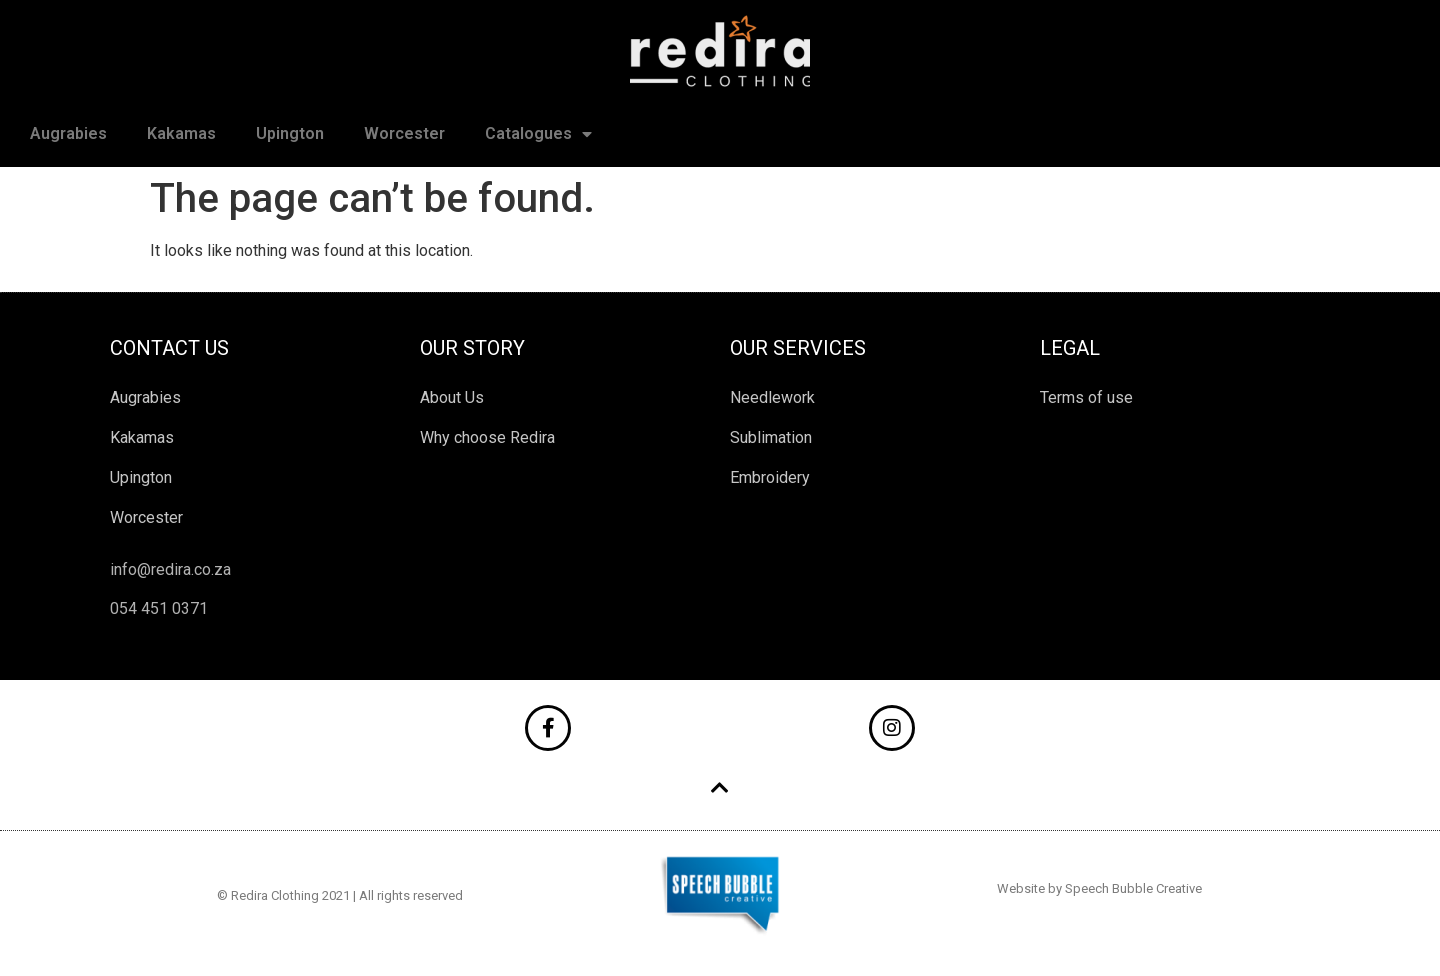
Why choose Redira (487, 437)
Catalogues (538, 134)
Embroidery (770, 477)
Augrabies (68, 133)
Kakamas (181, 133)
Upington (290, 133)
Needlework (772, 397)
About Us (452, 397)
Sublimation (771, 437)
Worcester (404, 133)
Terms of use (1086, 397)
